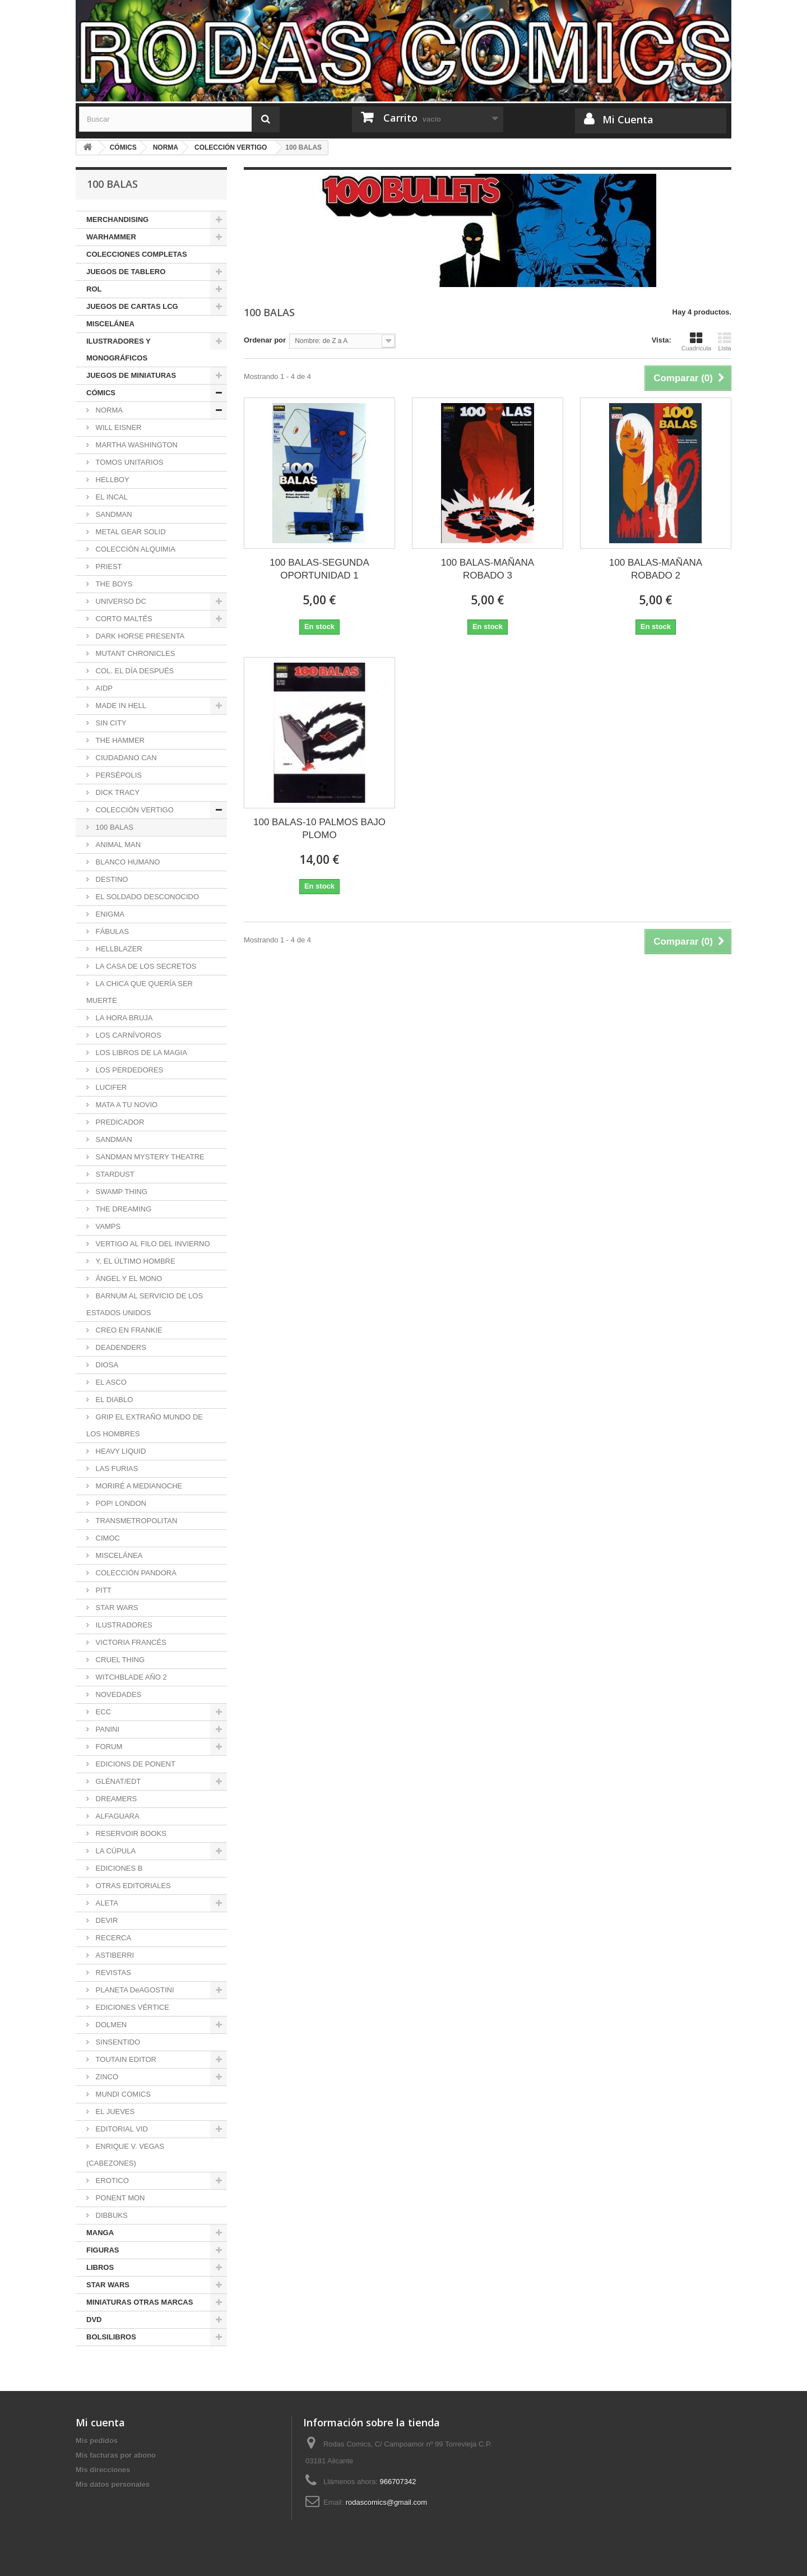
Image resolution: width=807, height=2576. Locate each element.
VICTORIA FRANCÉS (130, 1642)
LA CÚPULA (115, 1851)
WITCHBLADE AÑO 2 (130, 1677)
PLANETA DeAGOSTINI (134, 1990)
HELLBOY (111, 479)
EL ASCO (110, 1382)
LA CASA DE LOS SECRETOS (145, 966)
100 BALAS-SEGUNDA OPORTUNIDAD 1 (319, 569)
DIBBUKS (111, 2215)
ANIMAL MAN (117, 844)
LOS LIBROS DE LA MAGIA (140, 1052)
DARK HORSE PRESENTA (139, 636)
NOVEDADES (117, 1694)
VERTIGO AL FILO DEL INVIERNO (152, 1244)
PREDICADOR (119, 1122)
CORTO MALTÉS (123, 618)
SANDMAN (113, 514)
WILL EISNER (117, 427)
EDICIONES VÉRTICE (131, 2007)
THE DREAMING (122, 1209)
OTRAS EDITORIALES (132, 1885)
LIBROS (100, 2267)
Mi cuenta (100, 2422)
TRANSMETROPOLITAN (135, 1520)
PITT (103, 1590)
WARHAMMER (111, 237)
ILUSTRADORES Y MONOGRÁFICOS (118, 349)
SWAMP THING (120, 1191)
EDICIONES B (118, 1868)
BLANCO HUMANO (127, 862)
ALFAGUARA (117, 1816)
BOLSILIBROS (111, 2337)
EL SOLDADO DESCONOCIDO (146, 896)
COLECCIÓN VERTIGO (134, 810)
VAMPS (107, 1226)
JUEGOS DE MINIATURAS (131, 375)
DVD (93, 2319)
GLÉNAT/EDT (117, 1781)
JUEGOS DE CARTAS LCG (132, 306)
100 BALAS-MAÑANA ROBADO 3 (487, 569)
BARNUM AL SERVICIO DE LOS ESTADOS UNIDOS (144, 1304)
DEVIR (106, 1920)
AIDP (103, 688)
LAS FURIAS (116, 1468)
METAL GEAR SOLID (130, 532)
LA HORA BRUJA (123, 1018)
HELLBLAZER (118, 949)
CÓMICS (100, 393)
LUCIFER (110, 1087)
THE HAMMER (119, 740)
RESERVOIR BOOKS (130, 1833)
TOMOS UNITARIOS (128, 462)
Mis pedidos (97, 2440)
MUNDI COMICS (122, 2094)
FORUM (108, 1746)
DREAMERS (115, 1799)
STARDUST (114, 1174)
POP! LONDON (120, 1503)
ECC (102, 1712)
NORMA (108, 410)
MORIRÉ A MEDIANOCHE (138, 1486)
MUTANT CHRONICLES (134, 653)
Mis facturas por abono (116, 2455)
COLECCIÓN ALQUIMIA (134, 549)
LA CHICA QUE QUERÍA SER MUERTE (139, 992)
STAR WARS (116, 1607)
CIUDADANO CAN (125, 757)
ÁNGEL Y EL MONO (128, 1278)
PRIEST (108, 566)
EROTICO (111, 2180)
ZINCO (106, 2077)
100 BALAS (113, 827)
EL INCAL (111, 497)
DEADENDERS (120, 1347)
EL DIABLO (113, 1399)
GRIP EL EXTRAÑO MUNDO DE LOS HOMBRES (144, 1425)
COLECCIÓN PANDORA (135, 1573)
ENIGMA (109, 914)
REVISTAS (112, 1972)
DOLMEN (110, 2024)
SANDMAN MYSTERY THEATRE (149, 1157)
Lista (724, 341)
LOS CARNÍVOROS (127, 1035)
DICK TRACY (117, 792)
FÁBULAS (111, 931)
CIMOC (107, 1538)
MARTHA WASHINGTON (136, 445)
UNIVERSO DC (120, 601)
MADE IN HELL (120, 705)
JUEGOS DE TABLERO (125, 271)
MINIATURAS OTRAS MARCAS (139, 2302)
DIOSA (106, 1365)
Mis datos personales (113, 2484)
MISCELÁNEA (110, 324)
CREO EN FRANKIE (128, 1330)
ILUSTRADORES (123, 1625)
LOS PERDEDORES (128, 1070)
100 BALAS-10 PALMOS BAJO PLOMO (319, 828)
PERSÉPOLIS (118, 775)
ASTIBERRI (114, 1955)
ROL (93, 289)
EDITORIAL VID (121, 2129)
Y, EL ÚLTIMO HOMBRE (134, 1261)
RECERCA (112, 1938)
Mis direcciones (103, 2470)
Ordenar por (265, 340)
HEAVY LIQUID (120, 1451)
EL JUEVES (114, 2111)
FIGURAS (102, 2250)
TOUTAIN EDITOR (125, 2059)
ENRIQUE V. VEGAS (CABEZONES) (125, 2154)
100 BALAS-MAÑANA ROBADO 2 (655, 569)
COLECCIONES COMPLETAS (136, 254)
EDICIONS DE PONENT (134, 1764)
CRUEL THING (119, 1659)
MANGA (100, 2232)
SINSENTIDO (117, 2042)
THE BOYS (113, 584)
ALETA (106, 1903)
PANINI (106, 1729)
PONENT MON (119, 2198)
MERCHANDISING (117, 219)
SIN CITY (110, 723)
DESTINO (111, 879)
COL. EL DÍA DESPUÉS (134, 671)
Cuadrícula (696, 341)
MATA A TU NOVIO (125, 1104)
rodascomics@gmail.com (386, 2502)
